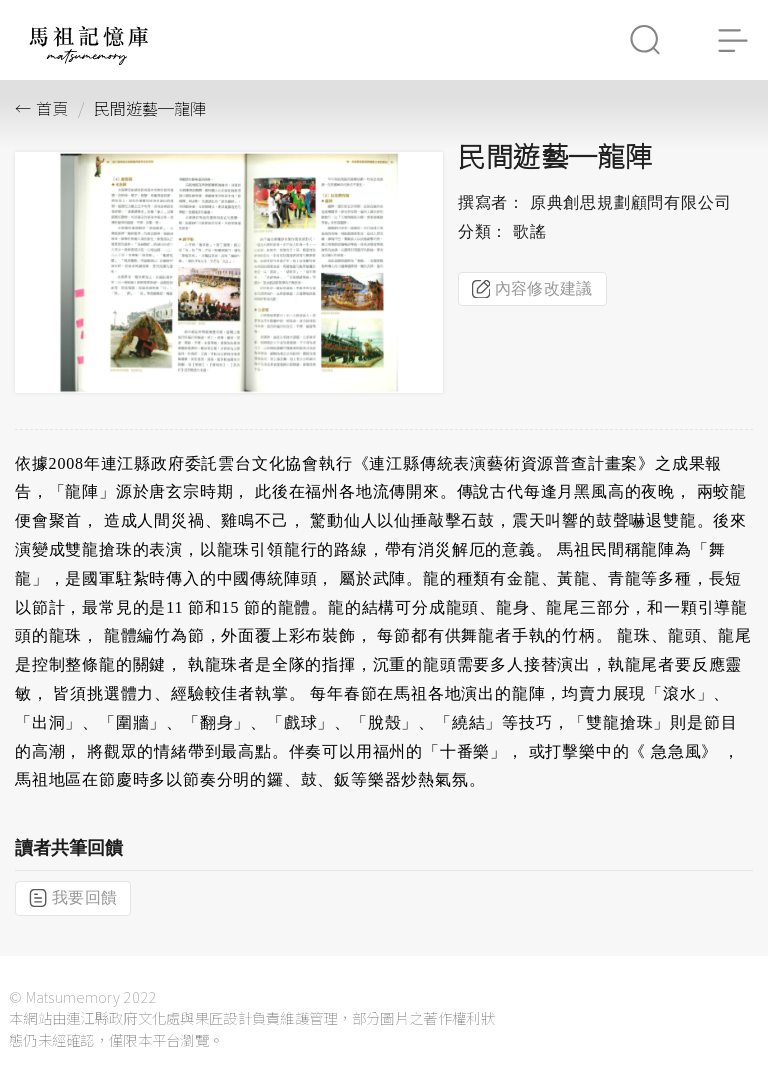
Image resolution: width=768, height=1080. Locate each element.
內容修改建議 (532, 289)
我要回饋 (73, 898)
